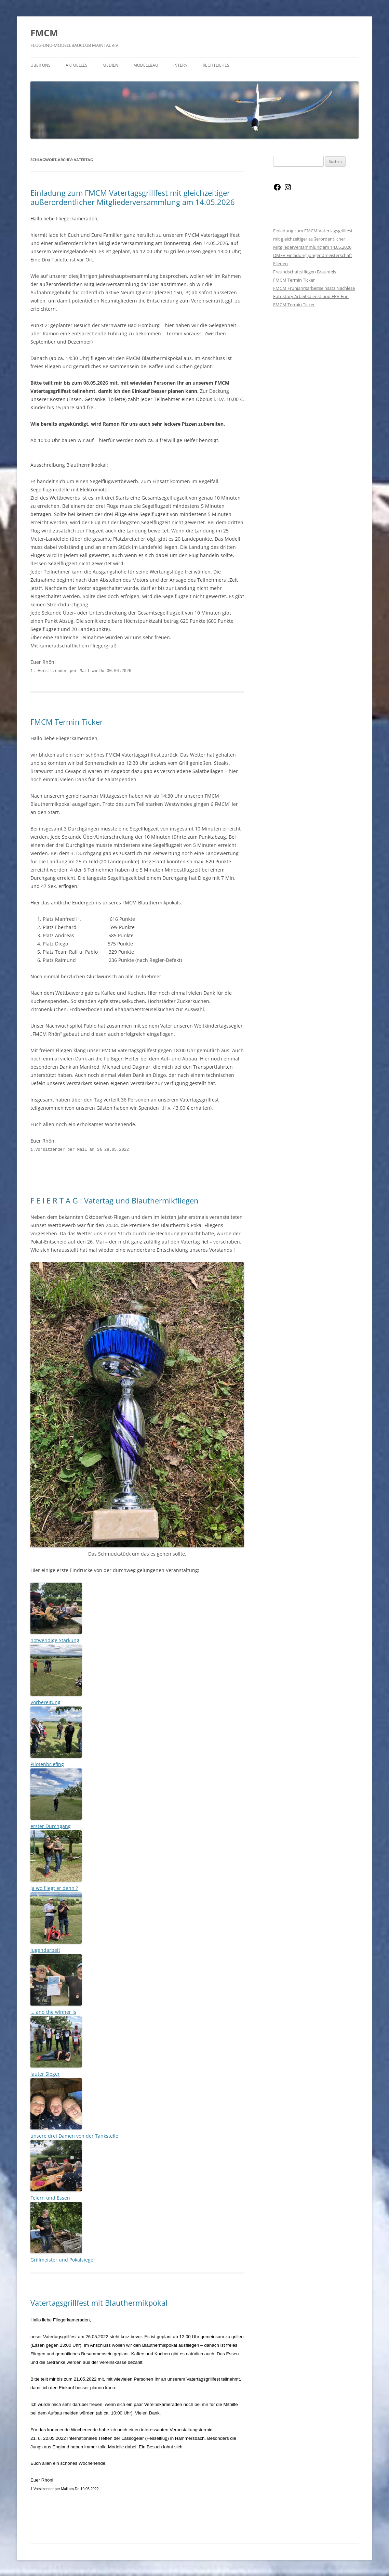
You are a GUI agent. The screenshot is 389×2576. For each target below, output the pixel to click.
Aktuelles (77, 65)
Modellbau (145, 65)
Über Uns (40, 65)
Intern (180, 65)
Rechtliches (216, 65)
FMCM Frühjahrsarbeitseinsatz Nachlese (314, 288)
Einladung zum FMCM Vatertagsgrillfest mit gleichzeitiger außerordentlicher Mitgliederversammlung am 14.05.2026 (132, 197)
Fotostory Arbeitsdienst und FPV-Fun (311, 296)
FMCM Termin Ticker (66, 721)
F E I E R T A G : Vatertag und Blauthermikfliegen (114, 1200)
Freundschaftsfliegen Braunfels (304, 272)
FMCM (44, 33)
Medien (110, 65)
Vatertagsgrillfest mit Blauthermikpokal (98, 2302)
